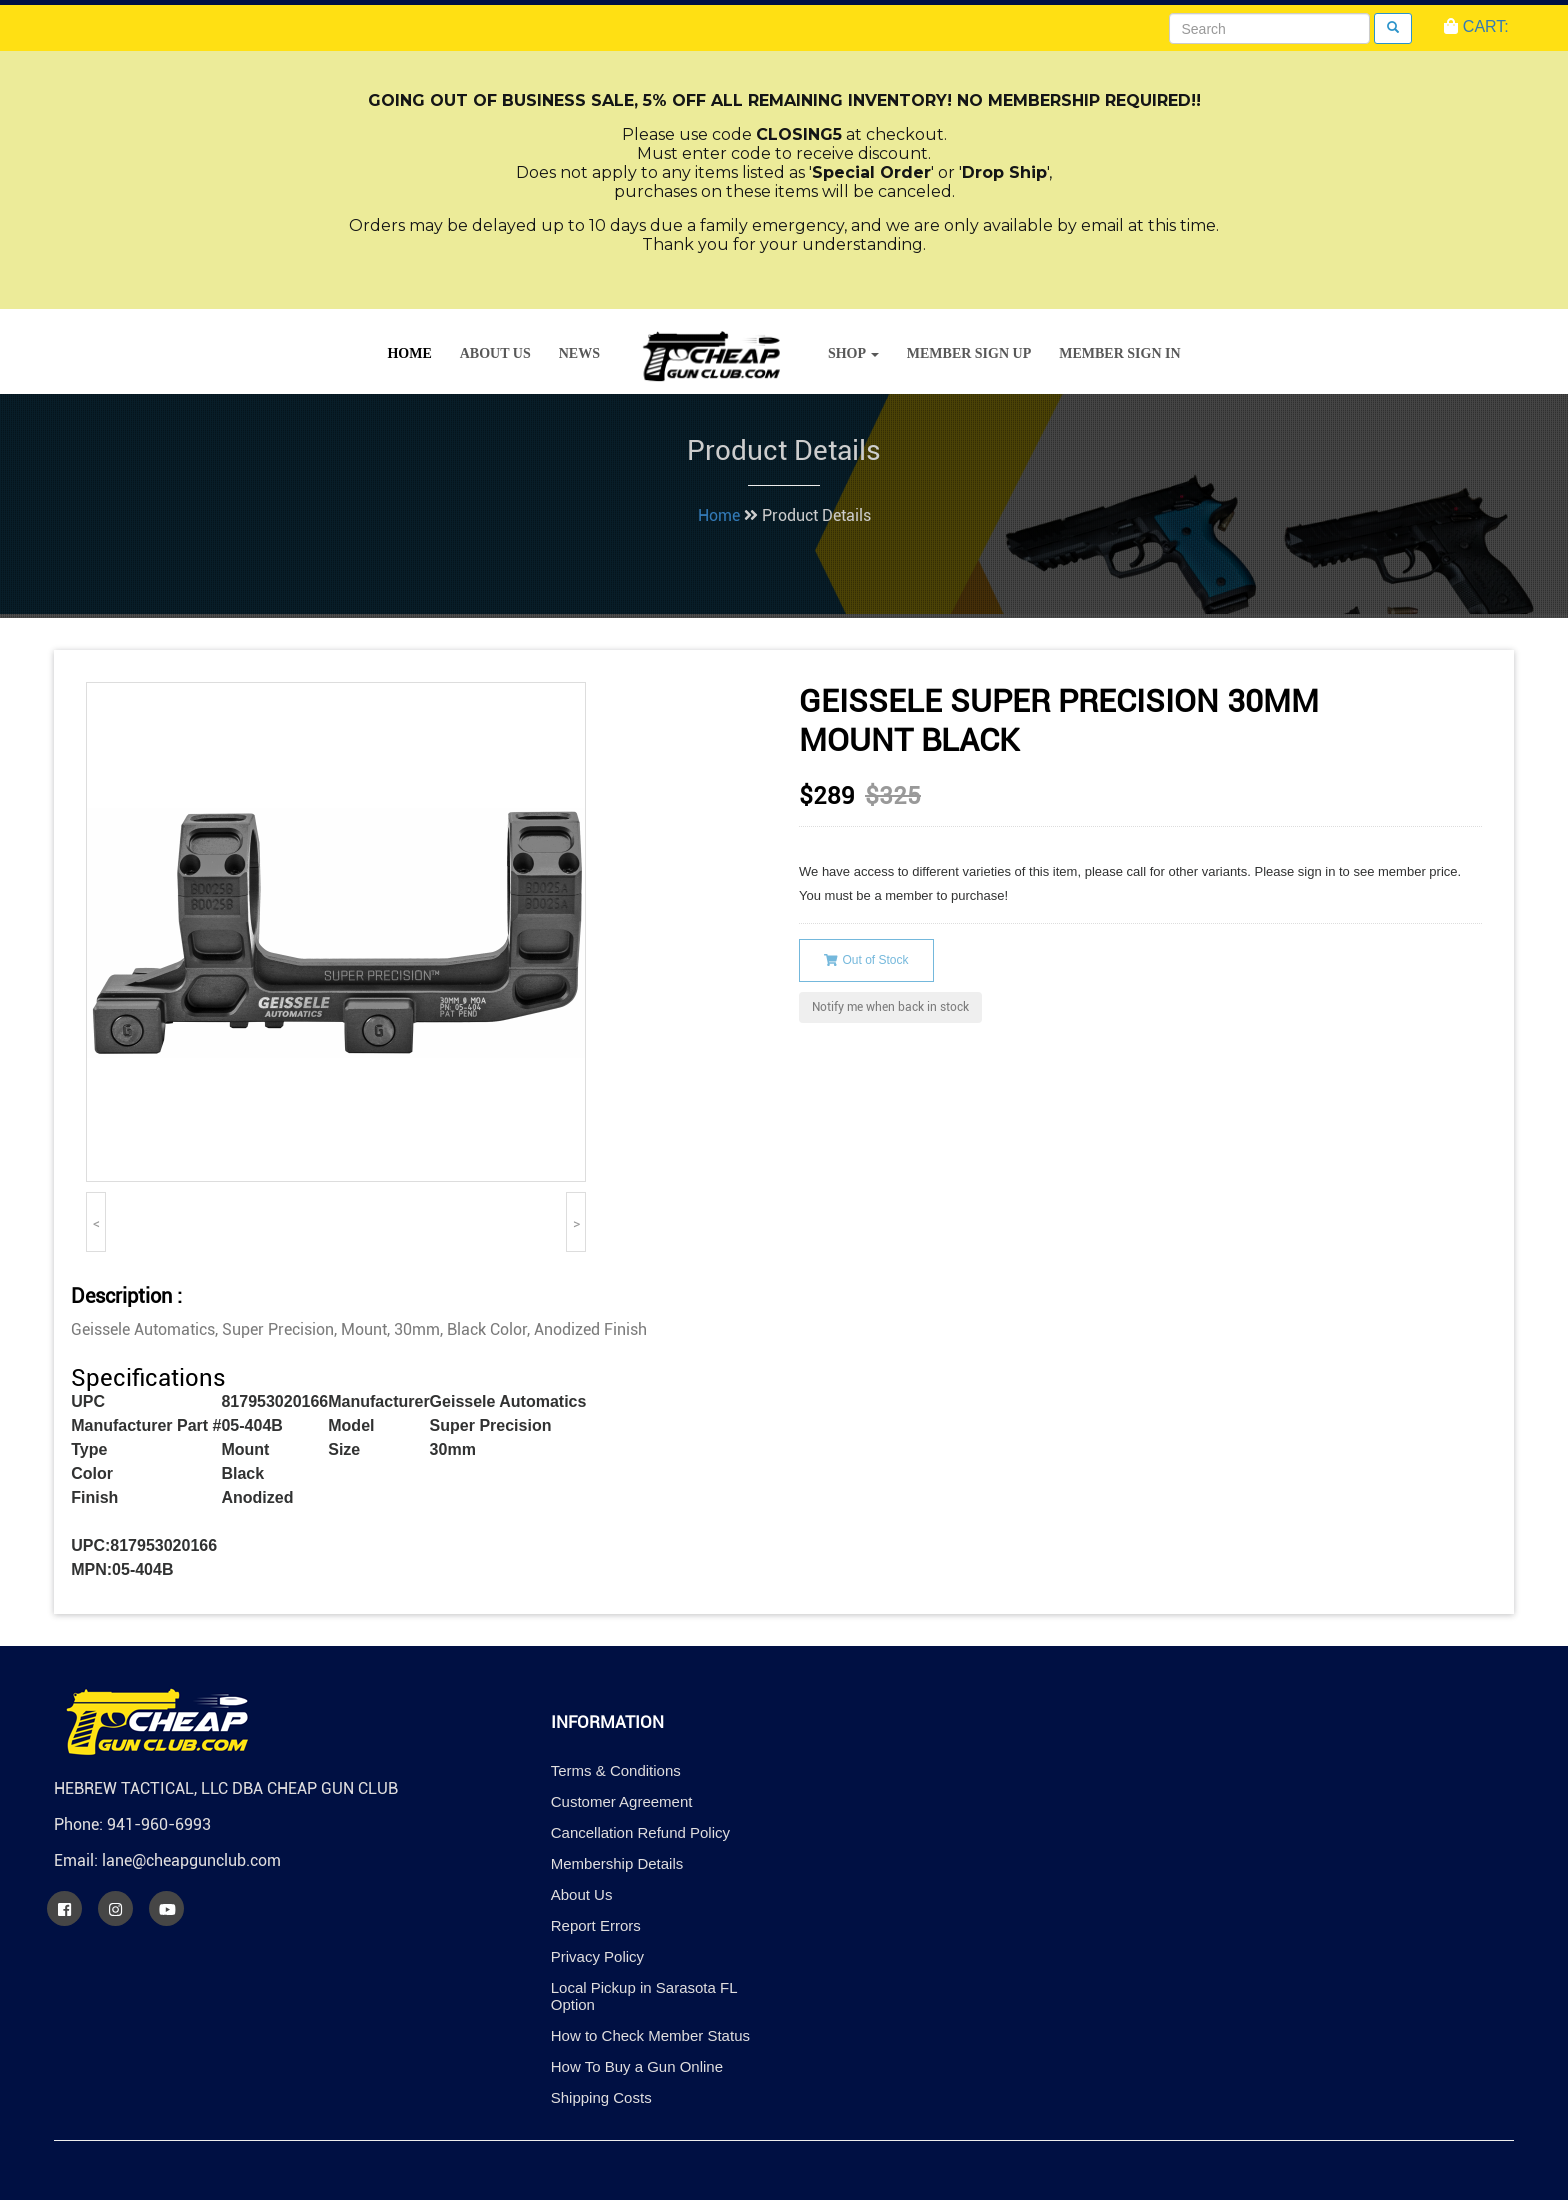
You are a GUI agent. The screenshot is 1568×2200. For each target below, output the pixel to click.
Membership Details (617, 1863)
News (579, 353)
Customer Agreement (622, 1801)
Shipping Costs (601, 2097)
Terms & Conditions (616, 1770)
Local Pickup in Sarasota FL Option (644, 1996)
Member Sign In (1119, 353)
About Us (495, 353)
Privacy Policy (597, 1956)
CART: (1476, 26)
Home (409, 353)
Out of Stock (866, 960)
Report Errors (596, 1925)
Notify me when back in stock (890, 1007)
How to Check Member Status (650, 2035)
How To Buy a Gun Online (637, 2066)
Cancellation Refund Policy (640, 1832)
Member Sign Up (969, 353)
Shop (853, 353)
